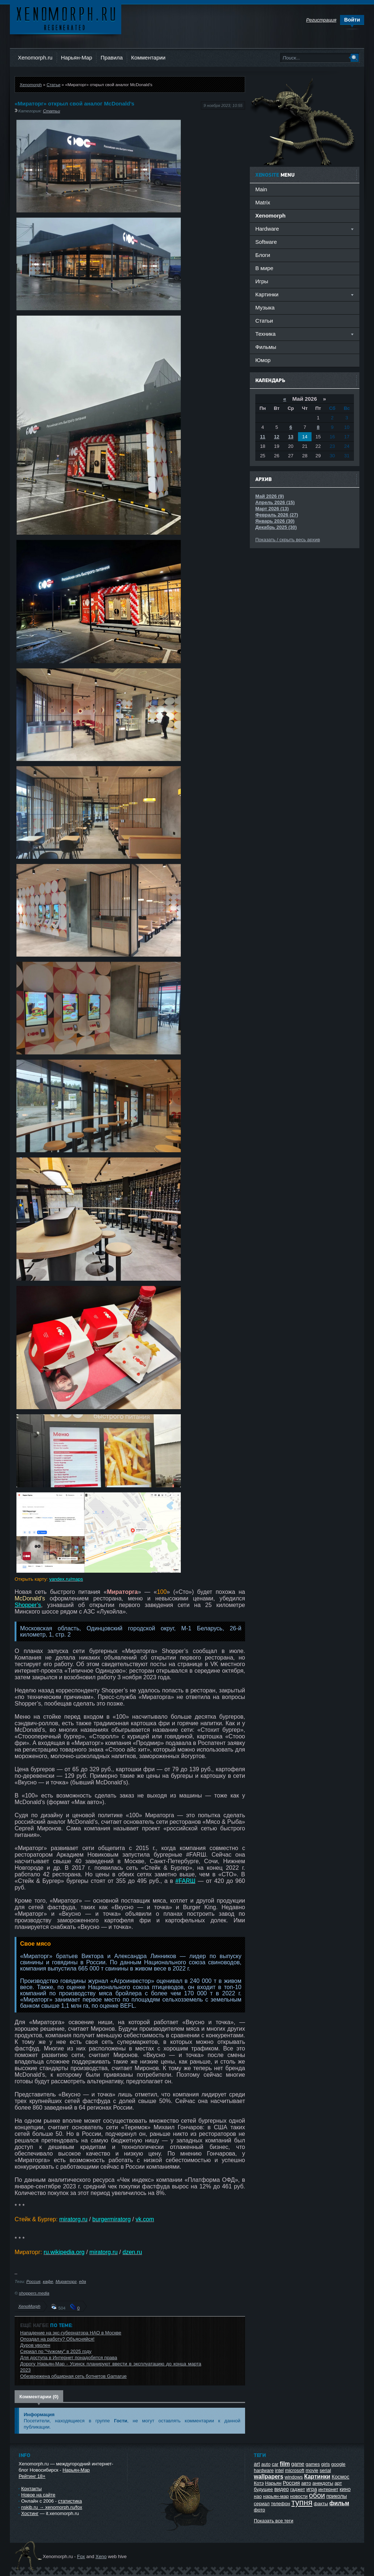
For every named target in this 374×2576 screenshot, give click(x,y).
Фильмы (265, 347)
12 (276, 436)
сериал (262, 2503)
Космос (340, 2477)
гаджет (297, 2489)
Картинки (317, 2476)
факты (321, 2503)
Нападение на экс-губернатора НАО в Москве (70, 2332)
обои (317, 2495)
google (338, 2464)
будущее (263, 2489)
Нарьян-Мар (76, 57)
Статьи (53, 84)
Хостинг (29, 2513)
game (297, 2464)
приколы (336, 2496)
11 (262, 436)
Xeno (101, 2556)
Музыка (265, 307)
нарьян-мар (276, 2496)
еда (82, 2281)
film (285, 2464)
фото (259, 2509)
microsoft (294, 2470)
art (257, 2464)
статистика (70, 2501)
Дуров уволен (35, 2345)
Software (266, 242)
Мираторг (66, 2281)
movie (312, 2470)
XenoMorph (29, 2306)
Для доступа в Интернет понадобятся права (68, 2357)
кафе (48, 2281)
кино (345, 2489)
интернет (328, 2489)
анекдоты (322, 2483)
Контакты (31, 2488)
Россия (33, 2281)
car (275, 2464)
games (313, 2464)
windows (294, 2477)
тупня (302, 2502)
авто (306, 2483)
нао (258, 2496)
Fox (81, 2556)
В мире (264, 268)
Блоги (262, 255)
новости (299, 2496)
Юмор (263, 360)
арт (338, 2483)
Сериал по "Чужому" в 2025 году (56, 2351)
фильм (339, 2503)
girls (325, 2464)
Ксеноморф (65, 18)
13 (290, 436)
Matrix (262, 202)
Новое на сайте (38, 2495)
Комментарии (148, 57)
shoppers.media (34, 2293)
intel (279, 2470)
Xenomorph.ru (35, 57)
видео (281, 2489)
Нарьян (273, 2483)
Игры (261, 281)
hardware (264, 2470)
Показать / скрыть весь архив (287, 539)
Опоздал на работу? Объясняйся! (57, 2339)
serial (325, 2470)
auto (265, 2464)
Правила (111, 57)
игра (311, 2489)
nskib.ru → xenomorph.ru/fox (51, 2507)
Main (261, 189)
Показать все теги (273, 2520)
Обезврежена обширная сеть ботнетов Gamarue (73, 2376)
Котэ (259, 2483)
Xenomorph (31, 84)
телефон (280, 2503)
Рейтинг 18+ (32, 2476)
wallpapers (268, 2476)
